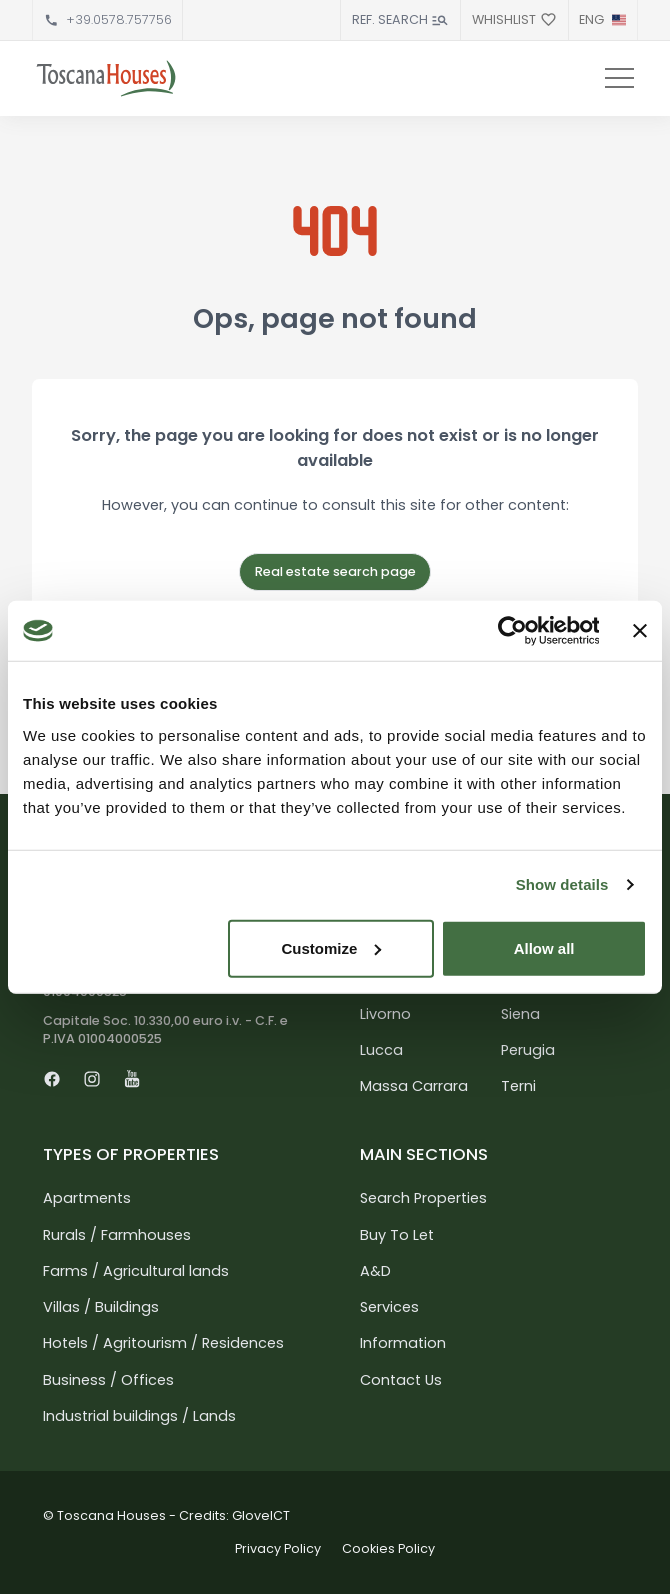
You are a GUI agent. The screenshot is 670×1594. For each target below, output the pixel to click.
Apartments (87, 1198)
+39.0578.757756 (119, 19)
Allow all (544, 947)
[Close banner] (640, 631)
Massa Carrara (414, 1086)
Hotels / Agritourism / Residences (163, 1343)
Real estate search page (335, 571)
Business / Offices (108, 1380)
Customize (331, 947)
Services (389, 1307)
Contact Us (401, 1380)
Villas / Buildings (101, 1307)
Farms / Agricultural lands (136, 1271)
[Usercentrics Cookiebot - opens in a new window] (511, 631)
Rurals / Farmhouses (117, 1235)
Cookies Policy (388, 1548)
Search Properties (423, 1198)
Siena (520, 1014)
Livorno (385, 1014)
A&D (375, 1271)
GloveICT (261, 1515)
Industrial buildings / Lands (139, 1416)
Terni (518, 1086)
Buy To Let (397, 1235)
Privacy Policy (278, 1548)
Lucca (381, 1050)
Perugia (528, 1050)
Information (403, 1343)
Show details (562, 884)
